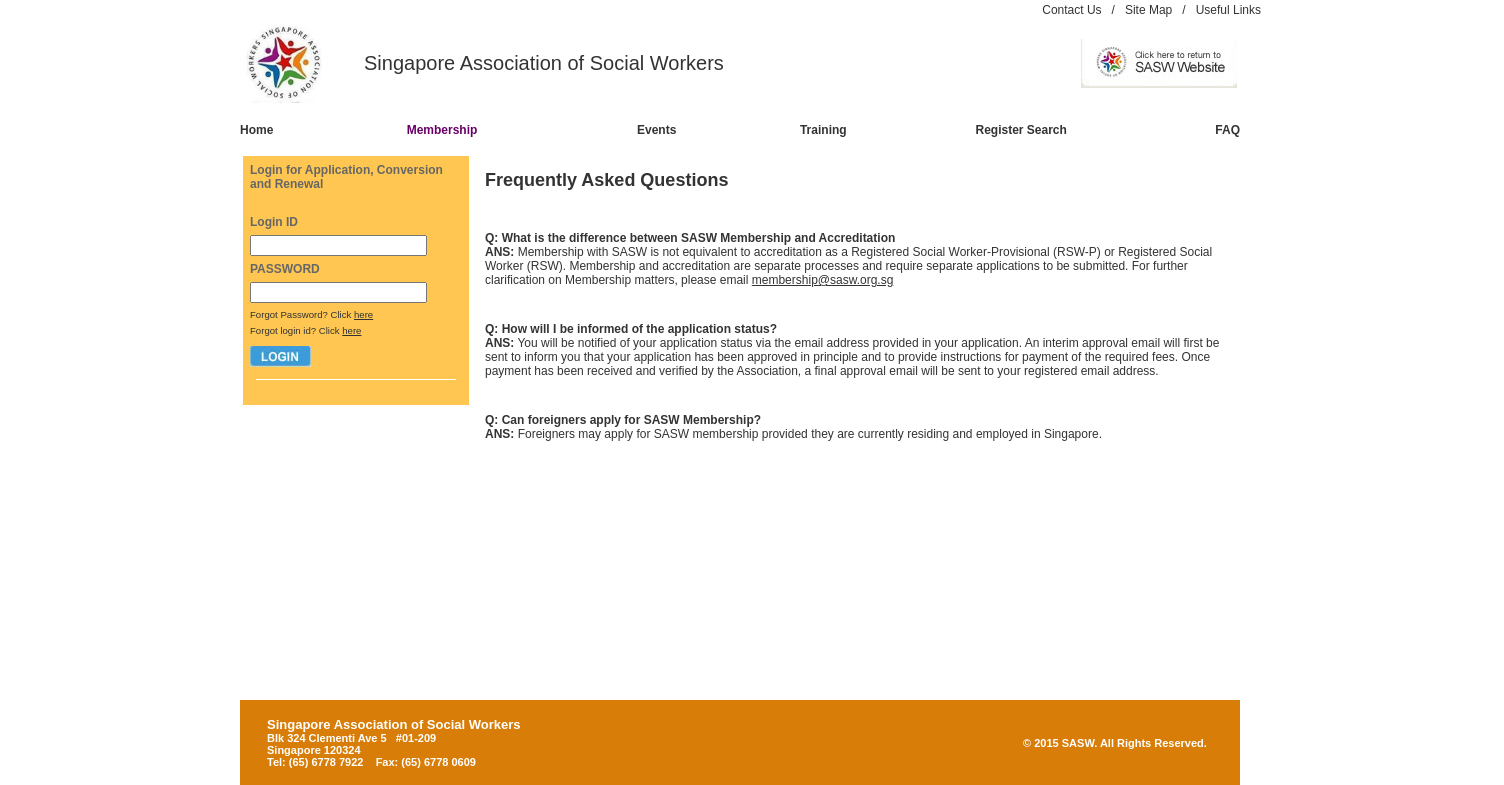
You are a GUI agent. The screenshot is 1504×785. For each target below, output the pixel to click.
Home (256, 130)
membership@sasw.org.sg (823, 280)
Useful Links (1228, 10)
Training (823, 130)
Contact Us (1071, 10)
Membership (442, 130)
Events (656, 130)
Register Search (1021, 130)
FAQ (1227, 130)
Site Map (1148, 10)
